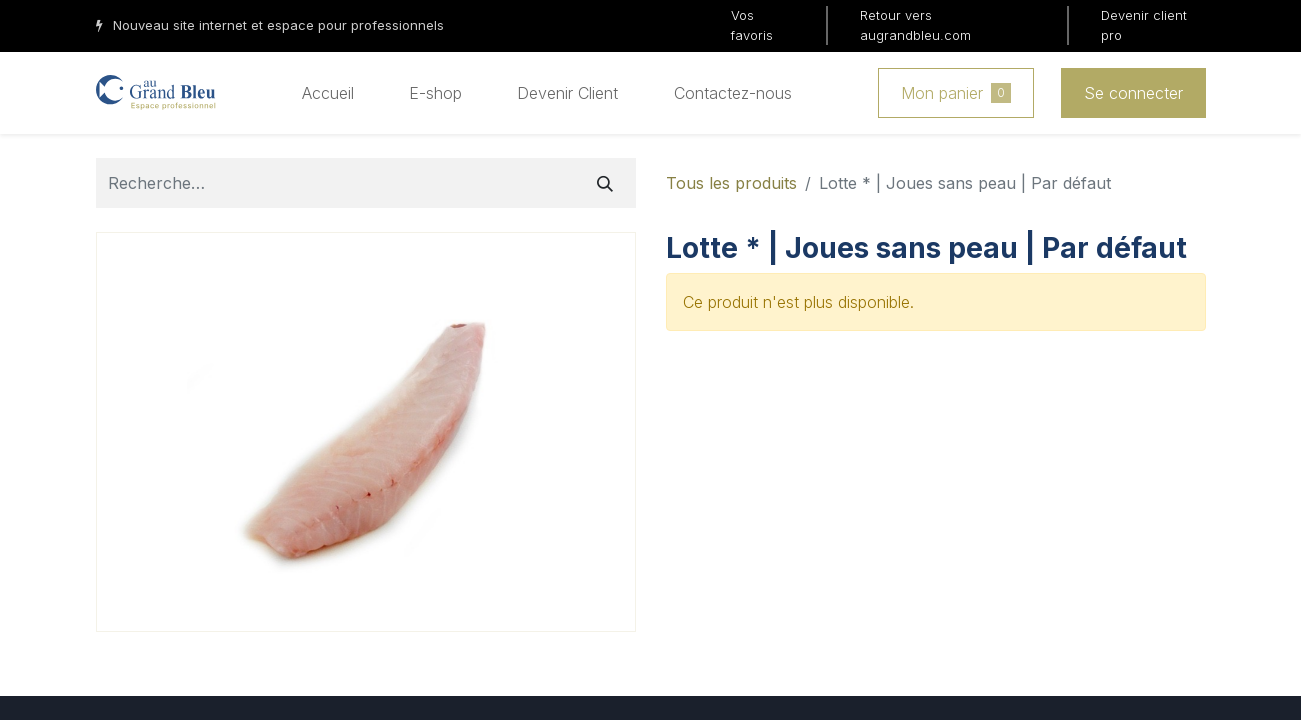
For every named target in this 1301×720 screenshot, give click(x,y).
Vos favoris (752, 25)
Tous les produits (731, 183)
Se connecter (1133, 93)
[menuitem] (328, 93)
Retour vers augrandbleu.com (915, 25)
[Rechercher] (605, 183)
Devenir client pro (1144, 25)
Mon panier (956, 93)
